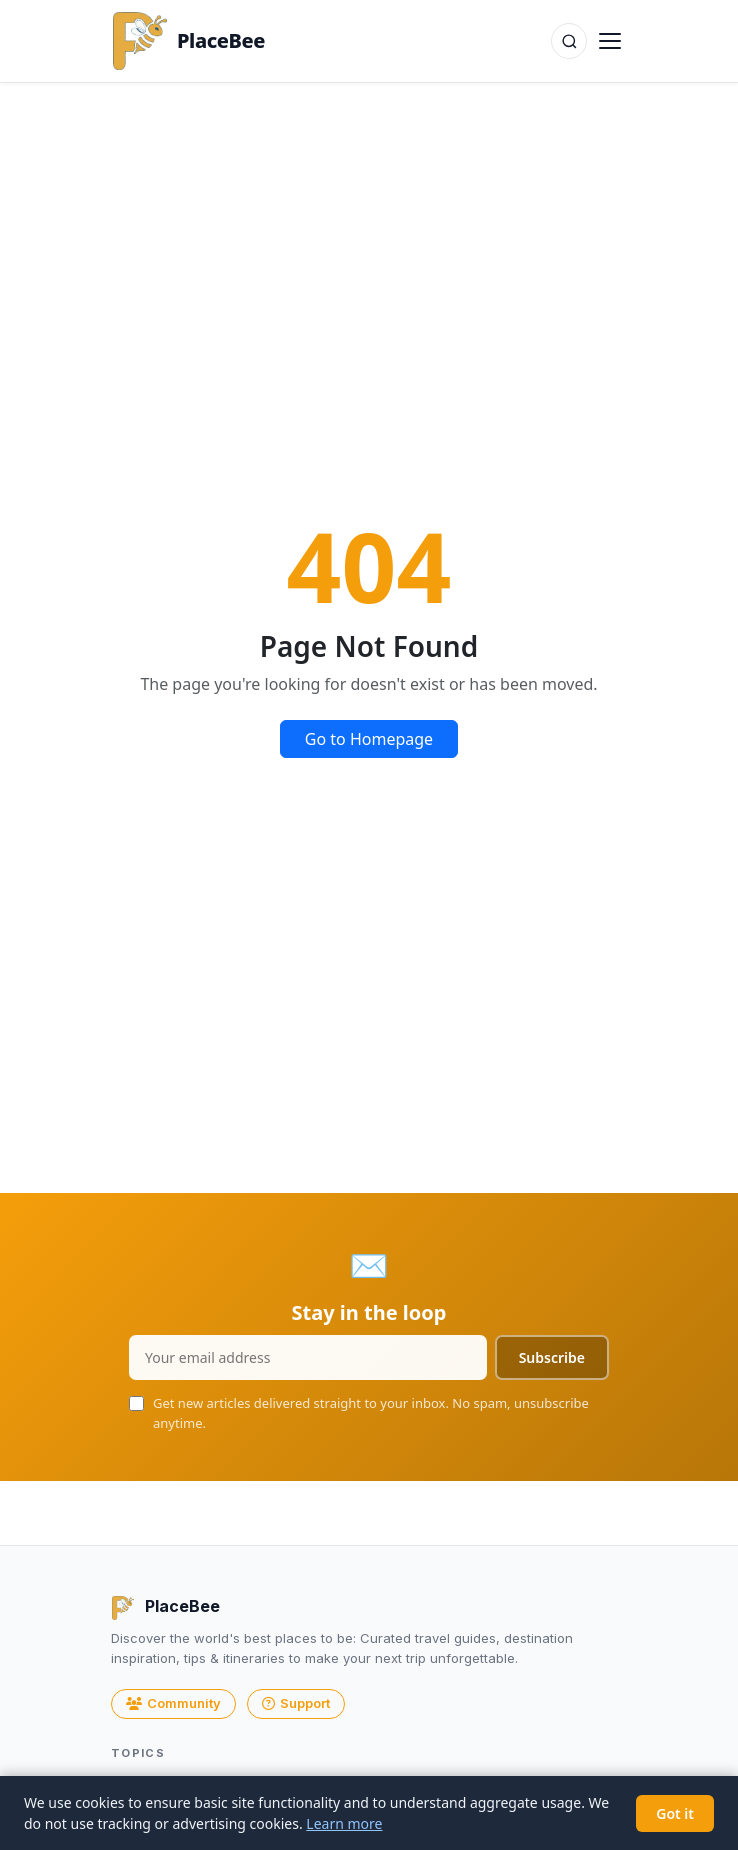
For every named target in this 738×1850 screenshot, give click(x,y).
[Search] (569, 41)
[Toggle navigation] (610, 41)
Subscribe (552, 1357)
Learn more (344, 1823)
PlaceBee (188, 41)
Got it (675, 1813)
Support (296, 1703)
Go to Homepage (369, 739)
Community (173, 1703)
